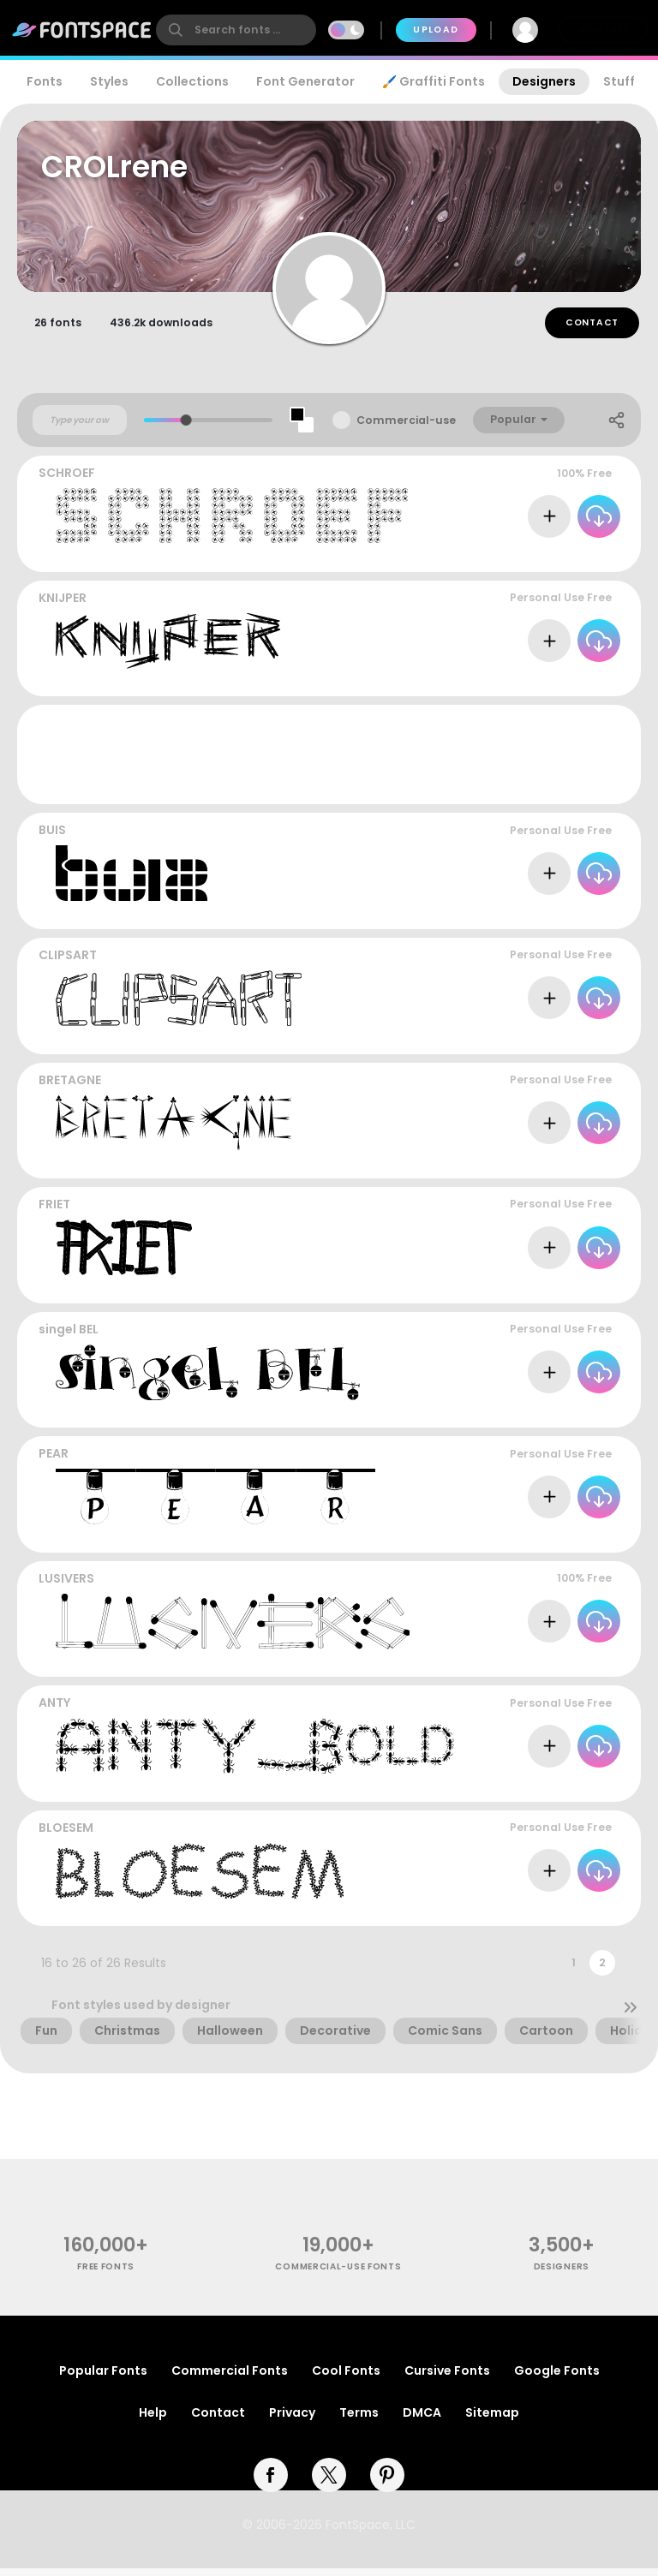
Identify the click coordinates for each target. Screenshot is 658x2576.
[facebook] (271, 2483)
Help (153, 2420)
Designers (544, 81)
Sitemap (492, 2420)
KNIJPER (63, 605)
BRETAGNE (70, 1086)
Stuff (619, 81)
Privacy (292, 2420)
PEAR (54, 1461)
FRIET (54, 1211)
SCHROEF (67, 480)
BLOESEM (66, 1835)
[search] (236, 30)
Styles (109, 81)
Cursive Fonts (447, 2378)
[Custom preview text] (80, 427)
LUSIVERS (66, 1586)
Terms (359, 2420)
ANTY (54, 1710)
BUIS (52, 837)
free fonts (106, 2274)
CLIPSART (68, 962)
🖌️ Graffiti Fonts (433, 81)
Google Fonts (557, 2378)
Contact (592, 330)
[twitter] (329, 2483)
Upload (435, 29)
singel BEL (69, 1336)
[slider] (186, 427)
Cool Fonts (346, 2378)
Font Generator (305, 81)
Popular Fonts (103, 2378)
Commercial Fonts (229, 2378)
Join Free (603, 29)
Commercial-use (406, 427)
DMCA (422, 2420)
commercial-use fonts (338, 2274)
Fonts (45, 81)
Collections (192, 81)
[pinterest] (387, 2483)
